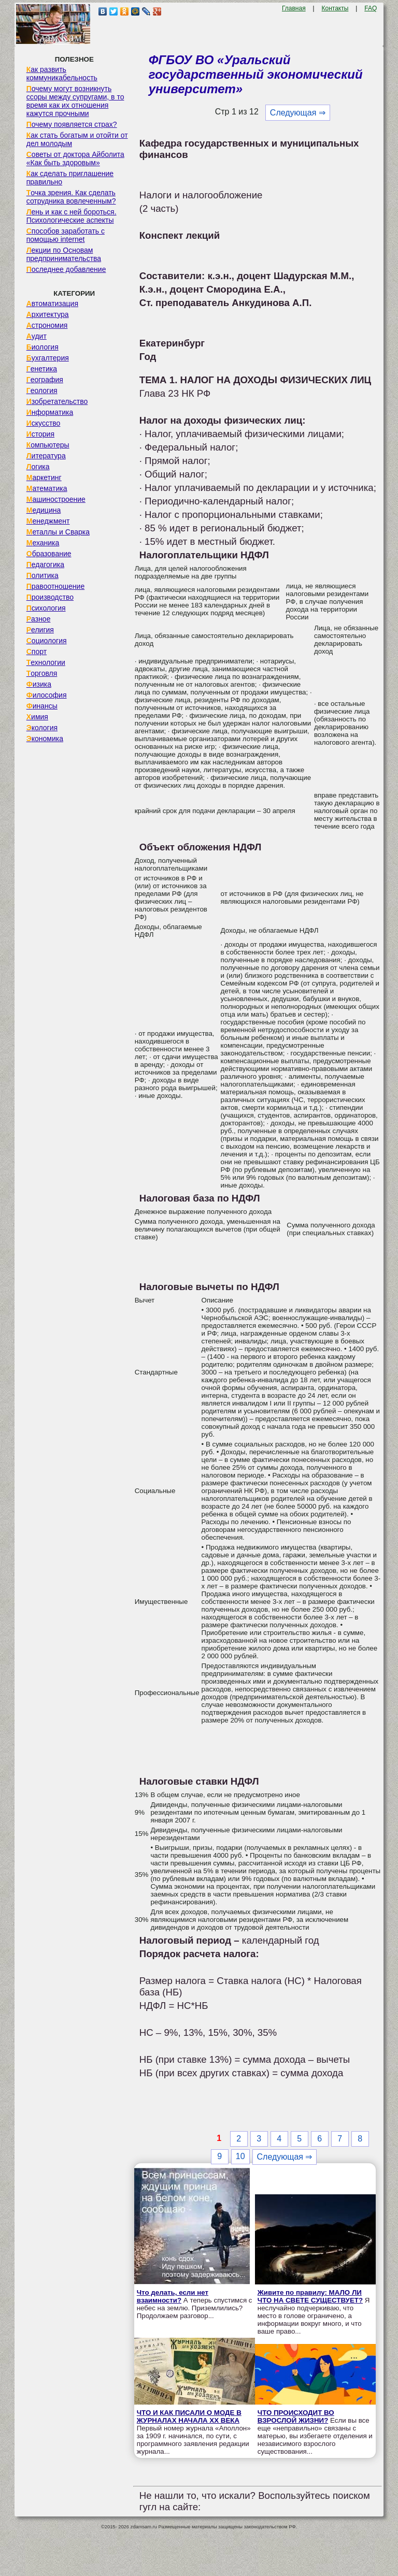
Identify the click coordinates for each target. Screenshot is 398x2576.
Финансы (42, 706)
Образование (49, 553)
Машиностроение (56, 499)
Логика (38, 466)
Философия (46, 695)
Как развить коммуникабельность (61, 73)
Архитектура (47, 314)
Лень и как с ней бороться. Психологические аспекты (71, 216)
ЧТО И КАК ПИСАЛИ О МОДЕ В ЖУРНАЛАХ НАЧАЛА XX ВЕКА (189, 2416)
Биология (42, 347)
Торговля (42, 673)
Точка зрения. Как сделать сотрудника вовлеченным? (71, 197)
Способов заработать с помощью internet (65, 235)
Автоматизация (52, 303)
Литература (46, 456)
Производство (50, 597)
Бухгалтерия (47, 358)
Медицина (43, 510)
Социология (46, 640)
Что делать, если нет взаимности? (172, 2296)
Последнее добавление (66, 269)
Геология (42, 390)
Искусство (43, 423)
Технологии (45, 662)
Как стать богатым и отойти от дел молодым (77, 139)
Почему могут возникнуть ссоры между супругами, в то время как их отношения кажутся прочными (75, 101)
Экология (42, 727)
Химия (37, 717)
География (44, 379)
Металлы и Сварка (58, 532)
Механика (43, 543)
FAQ (370, 8)
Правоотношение (55, 586)
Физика (38, 684)
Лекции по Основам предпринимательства (63, 254)
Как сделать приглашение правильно (69, 177)
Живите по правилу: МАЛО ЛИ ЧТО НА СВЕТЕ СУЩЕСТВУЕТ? (310, 2296)
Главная (294, 8)
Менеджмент (48, 521)
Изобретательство (57, 401)
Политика (42, 575)
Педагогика (45, 564)
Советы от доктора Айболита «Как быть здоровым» (75, 158)
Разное (38, 619)
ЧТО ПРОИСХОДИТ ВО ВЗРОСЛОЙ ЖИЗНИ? (296, 2416)
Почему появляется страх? (71, 124)
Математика (46, 488)
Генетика (41, 369)
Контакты (335, 8)
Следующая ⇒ (297, 112)
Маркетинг (44, 477)
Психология (46, 608)
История (40, 434)
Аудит (36, 336)
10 (240, 2156)
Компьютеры (47, 445)
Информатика (49, 412)
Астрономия (47, 325)
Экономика (44, 738)
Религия (40, 630)
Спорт (36, 651)
